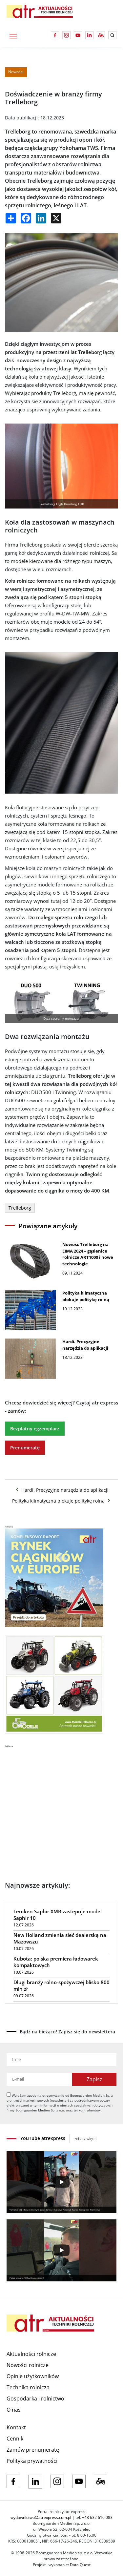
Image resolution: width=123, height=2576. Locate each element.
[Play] (61, 2182)
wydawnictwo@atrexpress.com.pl (40, 2517)
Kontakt (16, 2427)
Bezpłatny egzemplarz (34, 1428)
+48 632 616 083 (97, 2517)
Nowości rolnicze (28, 2365)
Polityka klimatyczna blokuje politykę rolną (61, 1501)
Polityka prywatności (32, 2460)
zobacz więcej (85, 2138)
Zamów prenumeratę (33, 2449)
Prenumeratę (25, 1447)
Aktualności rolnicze (31, 2354)
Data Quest (80, 2564)
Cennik (15, 2438)
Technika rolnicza (28, 2387)
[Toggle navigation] (13, 35)
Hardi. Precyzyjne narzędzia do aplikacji (62, 1490)
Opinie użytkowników (33, 2376)
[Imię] (61, 2059)
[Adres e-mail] (39, 2079)
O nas (14, 2409)
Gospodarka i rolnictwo (35, 2398)
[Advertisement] (61, 1809)
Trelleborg (20, 1208)
